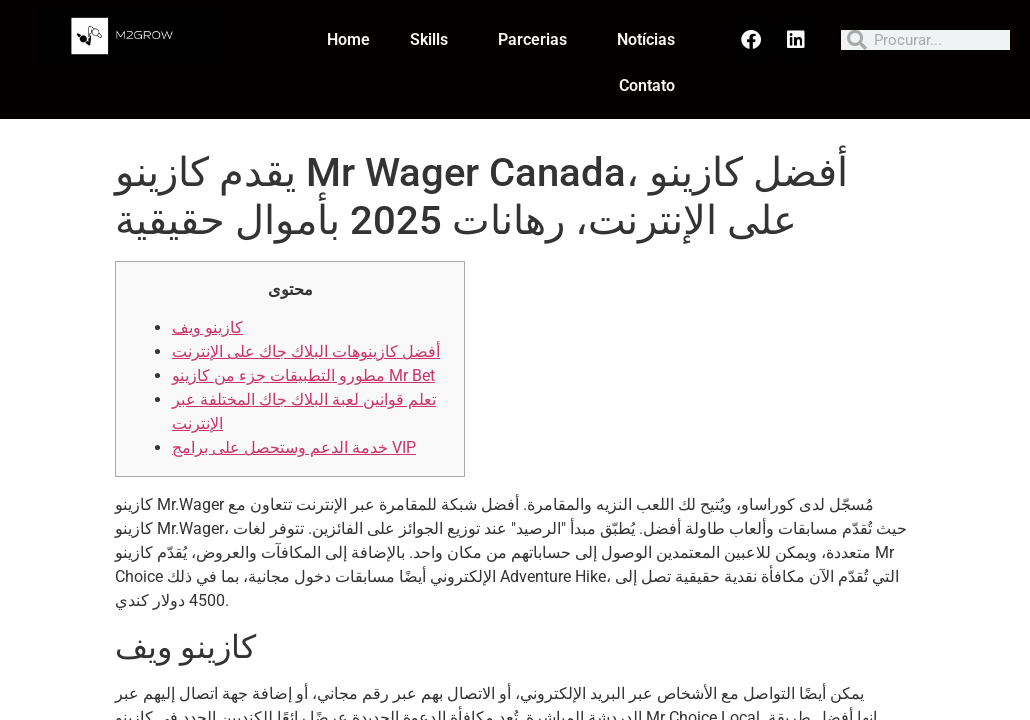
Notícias (646, 39)
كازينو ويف (207, 327)
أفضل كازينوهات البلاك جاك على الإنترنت (306, 351)
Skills (434, 40)
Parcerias (537, 40)
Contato (647, 85)
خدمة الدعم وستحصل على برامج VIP (294, 447)
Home (348, 39)
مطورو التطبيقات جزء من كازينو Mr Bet (303, 375)
